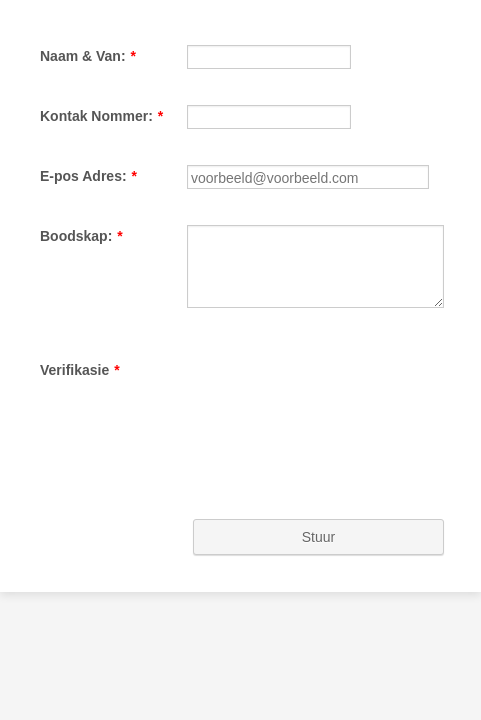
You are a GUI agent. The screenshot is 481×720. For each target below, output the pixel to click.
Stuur (240, 651)
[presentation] (177, 551)
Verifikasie (68, 492)
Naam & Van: (76, 56)
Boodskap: (69, 329)
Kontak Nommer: (89, 147)
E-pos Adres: (76, 238)
